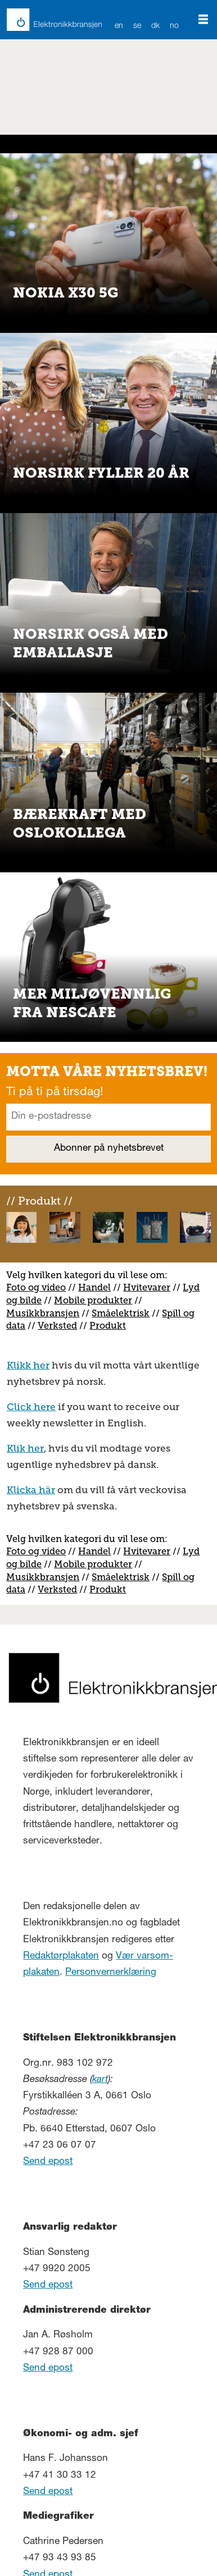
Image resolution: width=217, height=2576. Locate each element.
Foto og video (36, 1287)
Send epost (48, 2162)
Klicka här (31, 1489)
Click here (31, 1406)
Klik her (25, 1448)
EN (119, 26)
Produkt (107, 1325)
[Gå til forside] (47, 19)
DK (155, 26)
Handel (94, 1287)
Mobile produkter (93, 1300)
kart (100, 2080)
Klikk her (28, 1365)
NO (174, 26)
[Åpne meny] (203, 20)
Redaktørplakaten (61, 1956)
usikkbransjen (47, 1313)
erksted (60, 1325)
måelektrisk (123, 1313)
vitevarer (150, 1287)
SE (137, 26)
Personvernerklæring (110, 1973)
